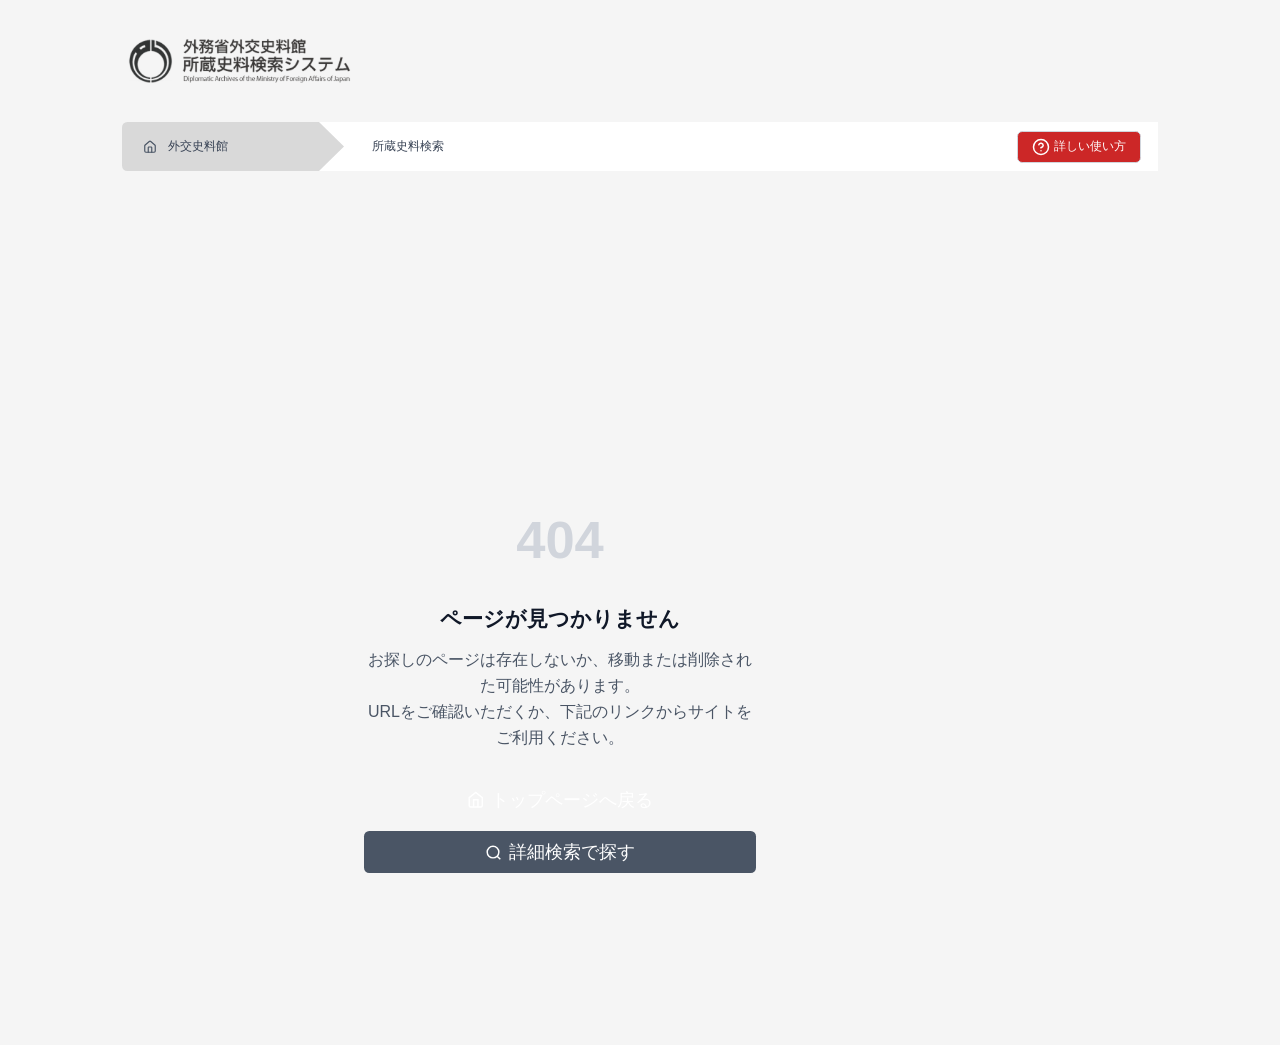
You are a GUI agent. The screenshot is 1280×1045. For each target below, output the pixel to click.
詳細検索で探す (560, 852)
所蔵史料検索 (408, 146)
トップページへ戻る (560, 800)
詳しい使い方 (1079, 147)
